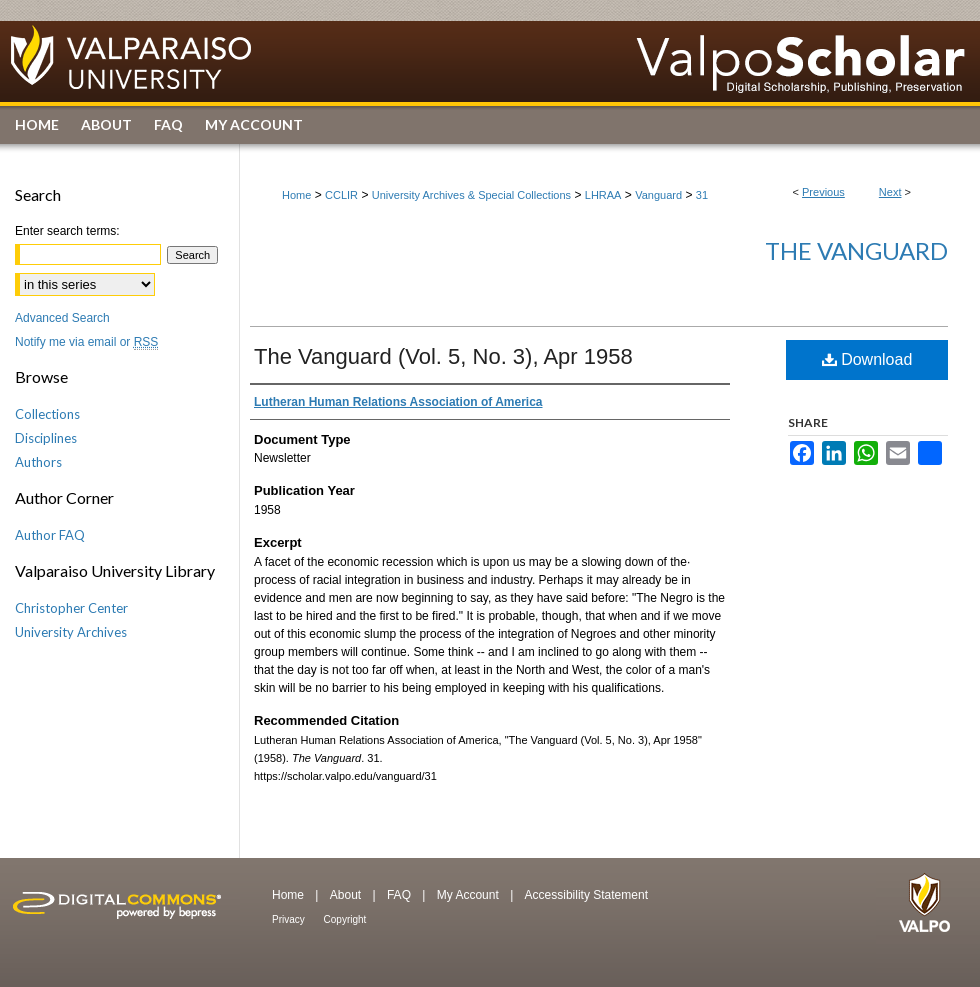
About (347, 895)
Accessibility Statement (586, 895)
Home (296, 195)
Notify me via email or (86, 342)
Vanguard (658, 195)
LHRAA (603, 195)
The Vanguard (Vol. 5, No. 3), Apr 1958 (443, 356)
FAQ (400, 895)
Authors (38, 462)
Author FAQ (50, 535)
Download (867, 359)
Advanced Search (62, 318)
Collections (47, 414)
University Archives (71, 632)
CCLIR (341, 195)
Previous (823, 192)
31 (702, 195)
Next (890, 192)
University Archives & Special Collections (471, 195)
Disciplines (46, 438)
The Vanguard (856, 250)
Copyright (345, 919)
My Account (469, 895)
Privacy (290, 919)
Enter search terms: (67, 231)
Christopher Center (71, 608)
